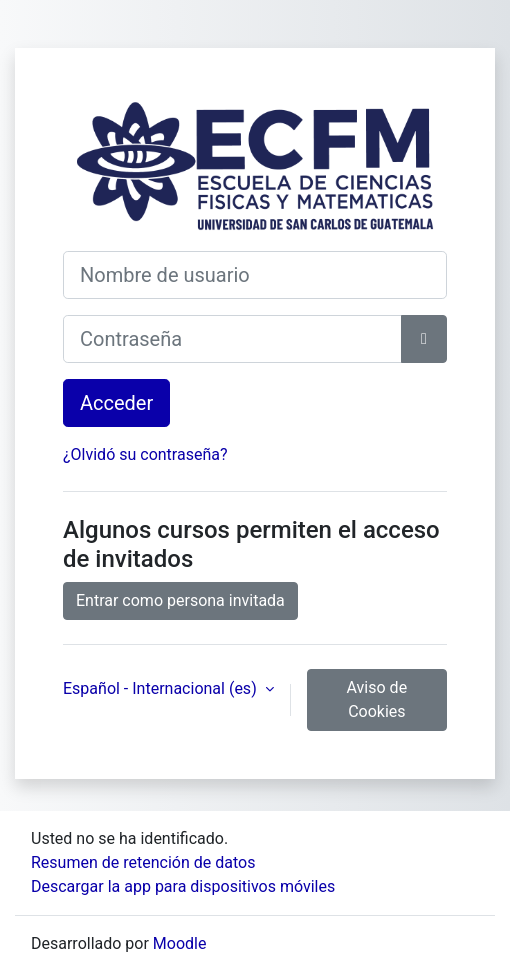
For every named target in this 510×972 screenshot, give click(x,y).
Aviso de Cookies (377, 699)
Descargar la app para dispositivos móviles (183, 886)
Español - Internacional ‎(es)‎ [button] (162, 688)
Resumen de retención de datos (143, 862)
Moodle (180, 943)
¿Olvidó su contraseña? (145, 454)
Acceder (116, 403)
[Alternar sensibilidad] (424, 339)
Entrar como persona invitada (180, 600)
